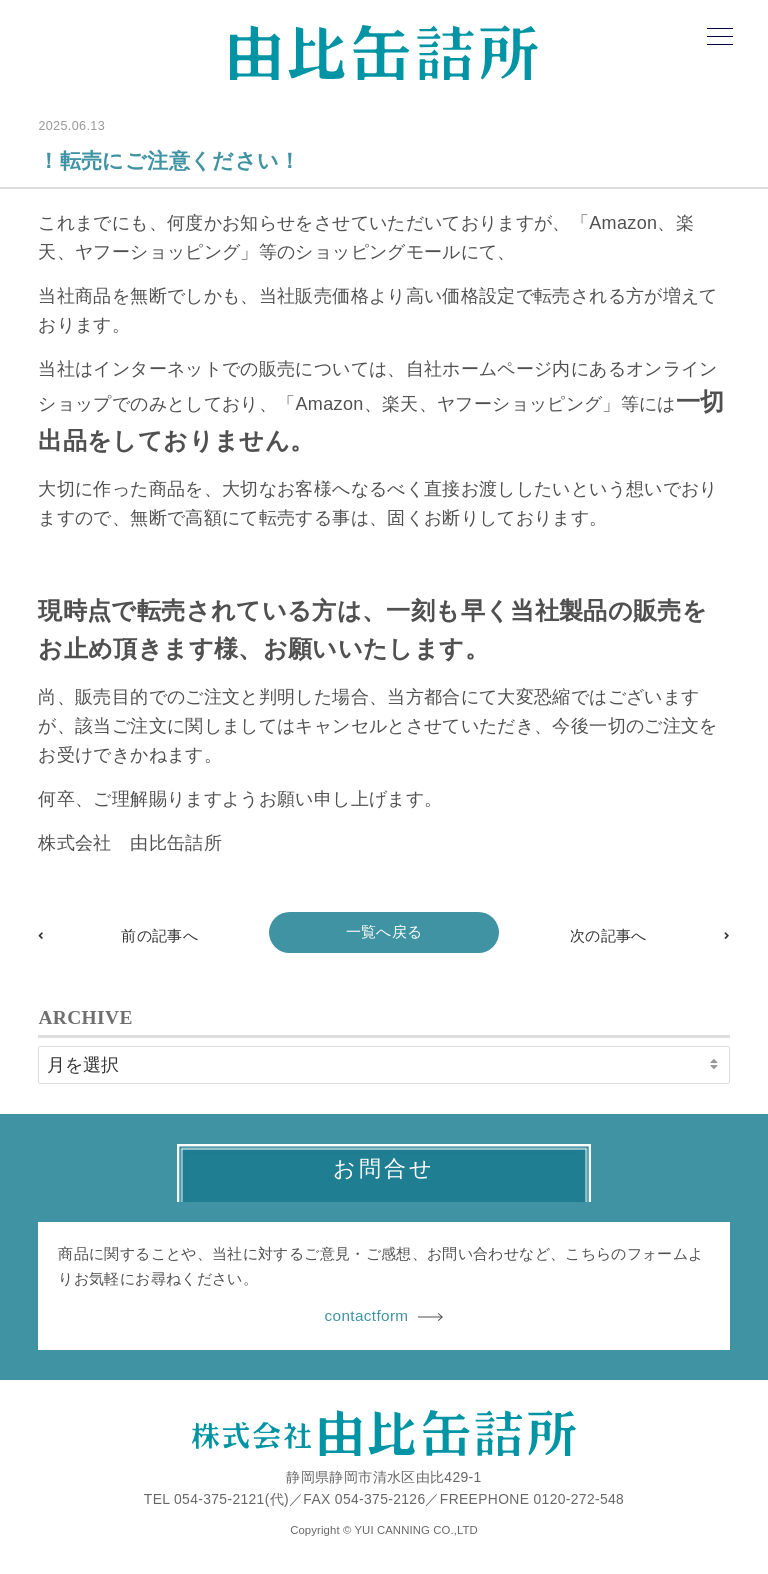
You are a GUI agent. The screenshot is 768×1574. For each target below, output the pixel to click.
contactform (384, 1315)
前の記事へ (159, 935)
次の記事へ (608, 935)
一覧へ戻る (384, 931)
